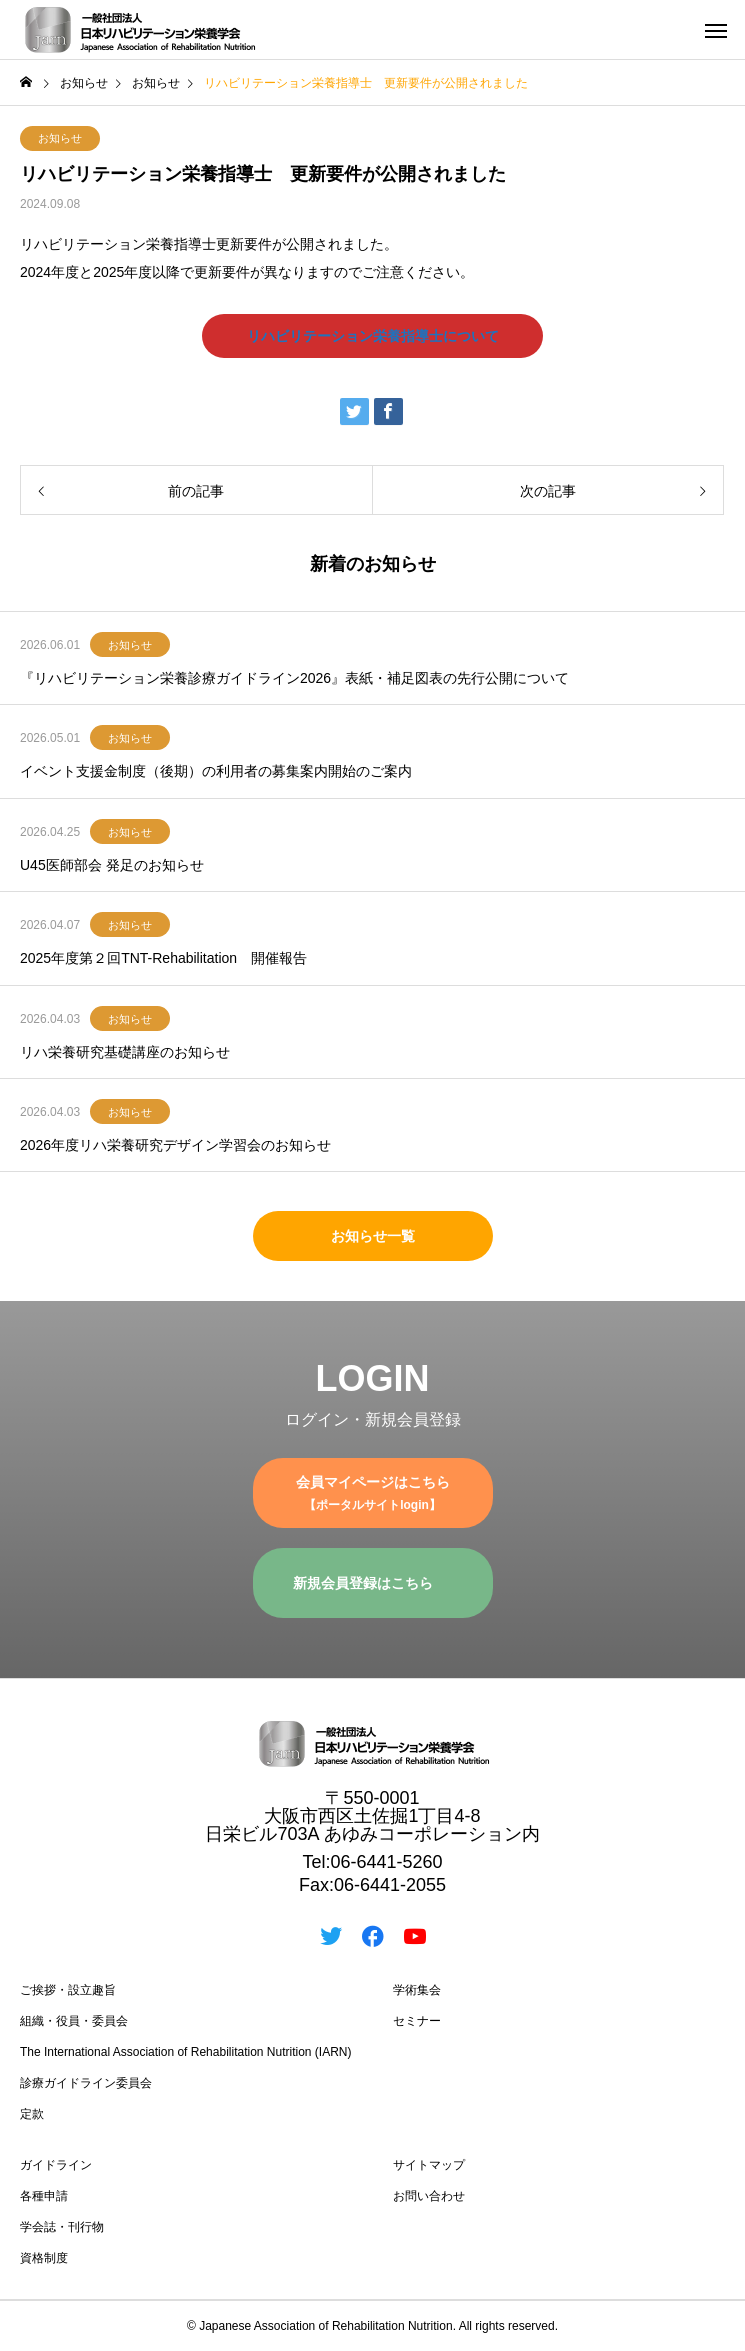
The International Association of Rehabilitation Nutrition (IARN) (186, 2052)
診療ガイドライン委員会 (86, 2083)
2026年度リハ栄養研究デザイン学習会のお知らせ (175, 1145)
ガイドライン (56, 2165)
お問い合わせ (429, 2196)
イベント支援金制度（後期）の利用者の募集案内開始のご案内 (216, 771)
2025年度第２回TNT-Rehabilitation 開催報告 (163, 958)
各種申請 (44, 2196)
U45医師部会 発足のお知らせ (112, 865)
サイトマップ (429, 2165)
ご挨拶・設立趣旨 (68, 1990)
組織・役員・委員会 (74, 2021)
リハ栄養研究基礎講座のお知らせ (125, 1052)
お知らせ (60, 138)
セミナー (417, 2021)
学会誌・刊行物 (62, 2227)
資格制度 (44, 2258)
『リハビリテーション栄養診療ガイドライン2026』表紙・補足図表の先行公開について (294, 678)
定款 (32, 2114)
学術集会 (417, 1990)
